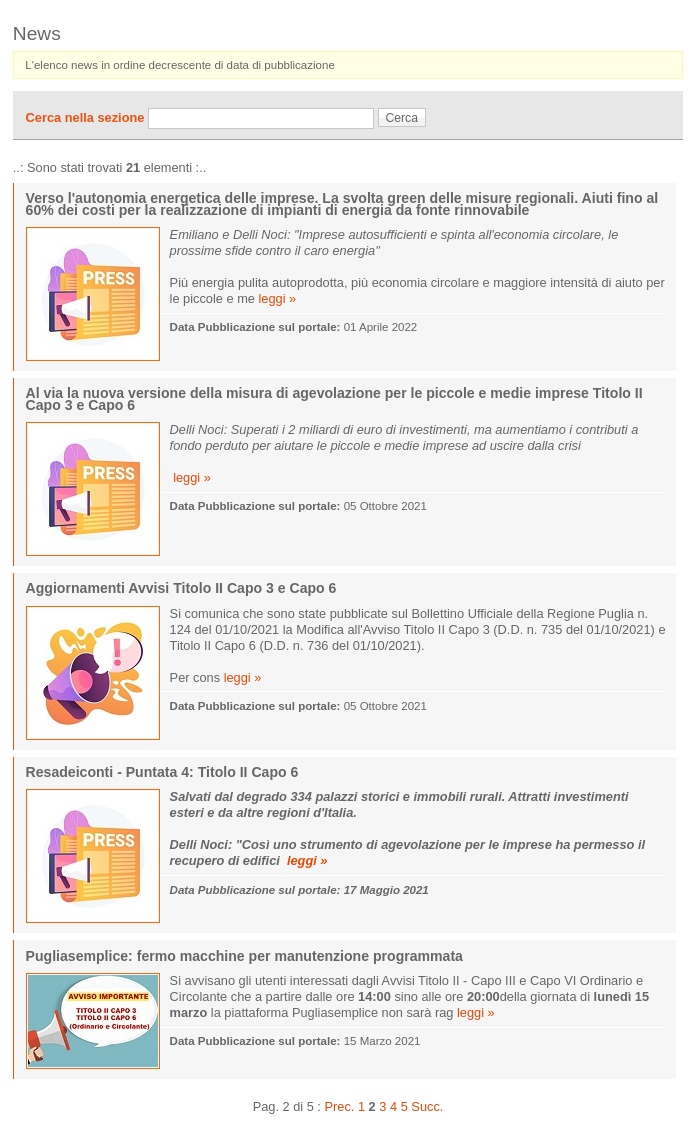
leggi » (278, 298)
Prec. (339, 1106)
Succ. (427, 1106)
